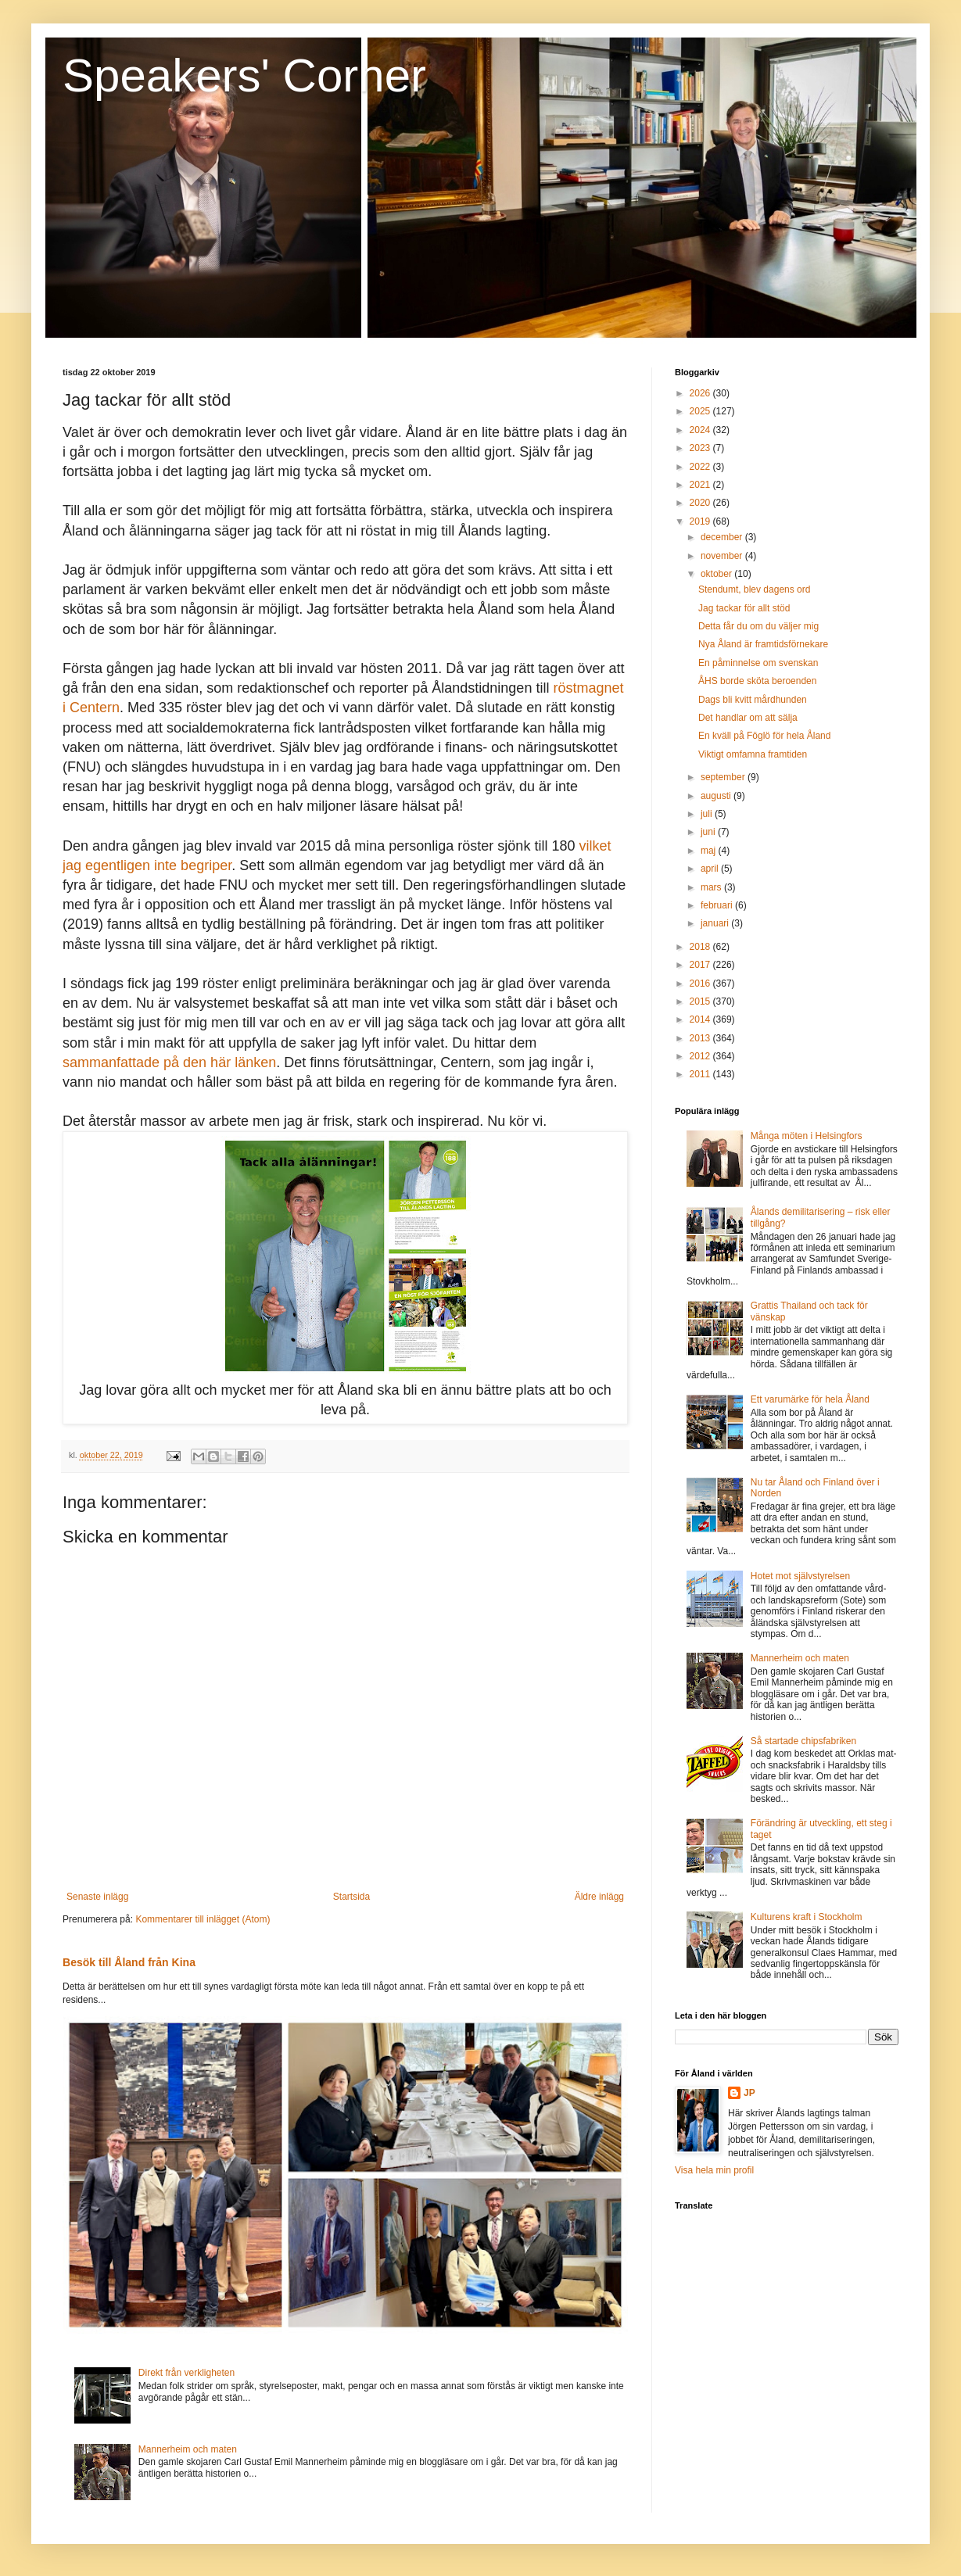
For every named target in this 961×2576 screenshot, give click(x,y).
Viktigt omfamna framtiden (752, 754)
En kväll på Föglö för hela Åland (764, 735)
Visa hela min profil (714, 2170)
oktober (717, 573)
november (723, 555)
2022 (701, 466)
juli (708, 813)
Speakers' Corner (244, 75)
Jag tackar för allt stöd (744, 608)
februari (718, 905)
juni (709, 831)
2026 (701, 393)
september (724, 777)
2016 (701, 983)
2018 (701, 946)
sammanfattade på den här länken (169, 1062)
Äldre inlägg (599, 1896)
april (711, 868)
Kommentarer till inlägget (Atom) (202, 1919)
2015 (701, 1001)
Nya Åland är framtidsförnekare (763, 644)
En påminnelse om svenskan (758, 662)
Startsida (351, 1896)
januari (716, 923)
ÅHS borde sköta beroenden (757, 680)
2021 (701, 484)
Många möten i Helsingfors (806, 1135)
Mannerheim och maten (187, 2449)
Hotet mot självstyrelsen (800, 1576)
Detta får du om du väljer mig (758, 626)
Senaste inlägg (97, 1896)
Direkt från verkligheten (186, 2372)
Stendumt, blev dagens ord (754, 589)
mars (712, 887)
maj (710, 850)
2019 (701, 521)
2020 (701, 502)
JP (749, 2092)
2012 (701, 1056)
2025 (701, 411)
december (723, 537)
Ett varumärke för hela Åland (810, 1399)
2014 (701, 1019)
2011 (701, 1074)
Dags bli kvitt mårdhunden (752, 699)
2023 (701, 447)
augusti (717, 795)
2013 (701, 1038)
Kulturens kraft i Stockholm (806, 1916)
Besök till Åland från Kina (129, 1962)
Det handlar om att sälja (748, 717)
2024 (701, 430)
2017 (701, 964)
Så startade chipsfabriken (803, 1741)
